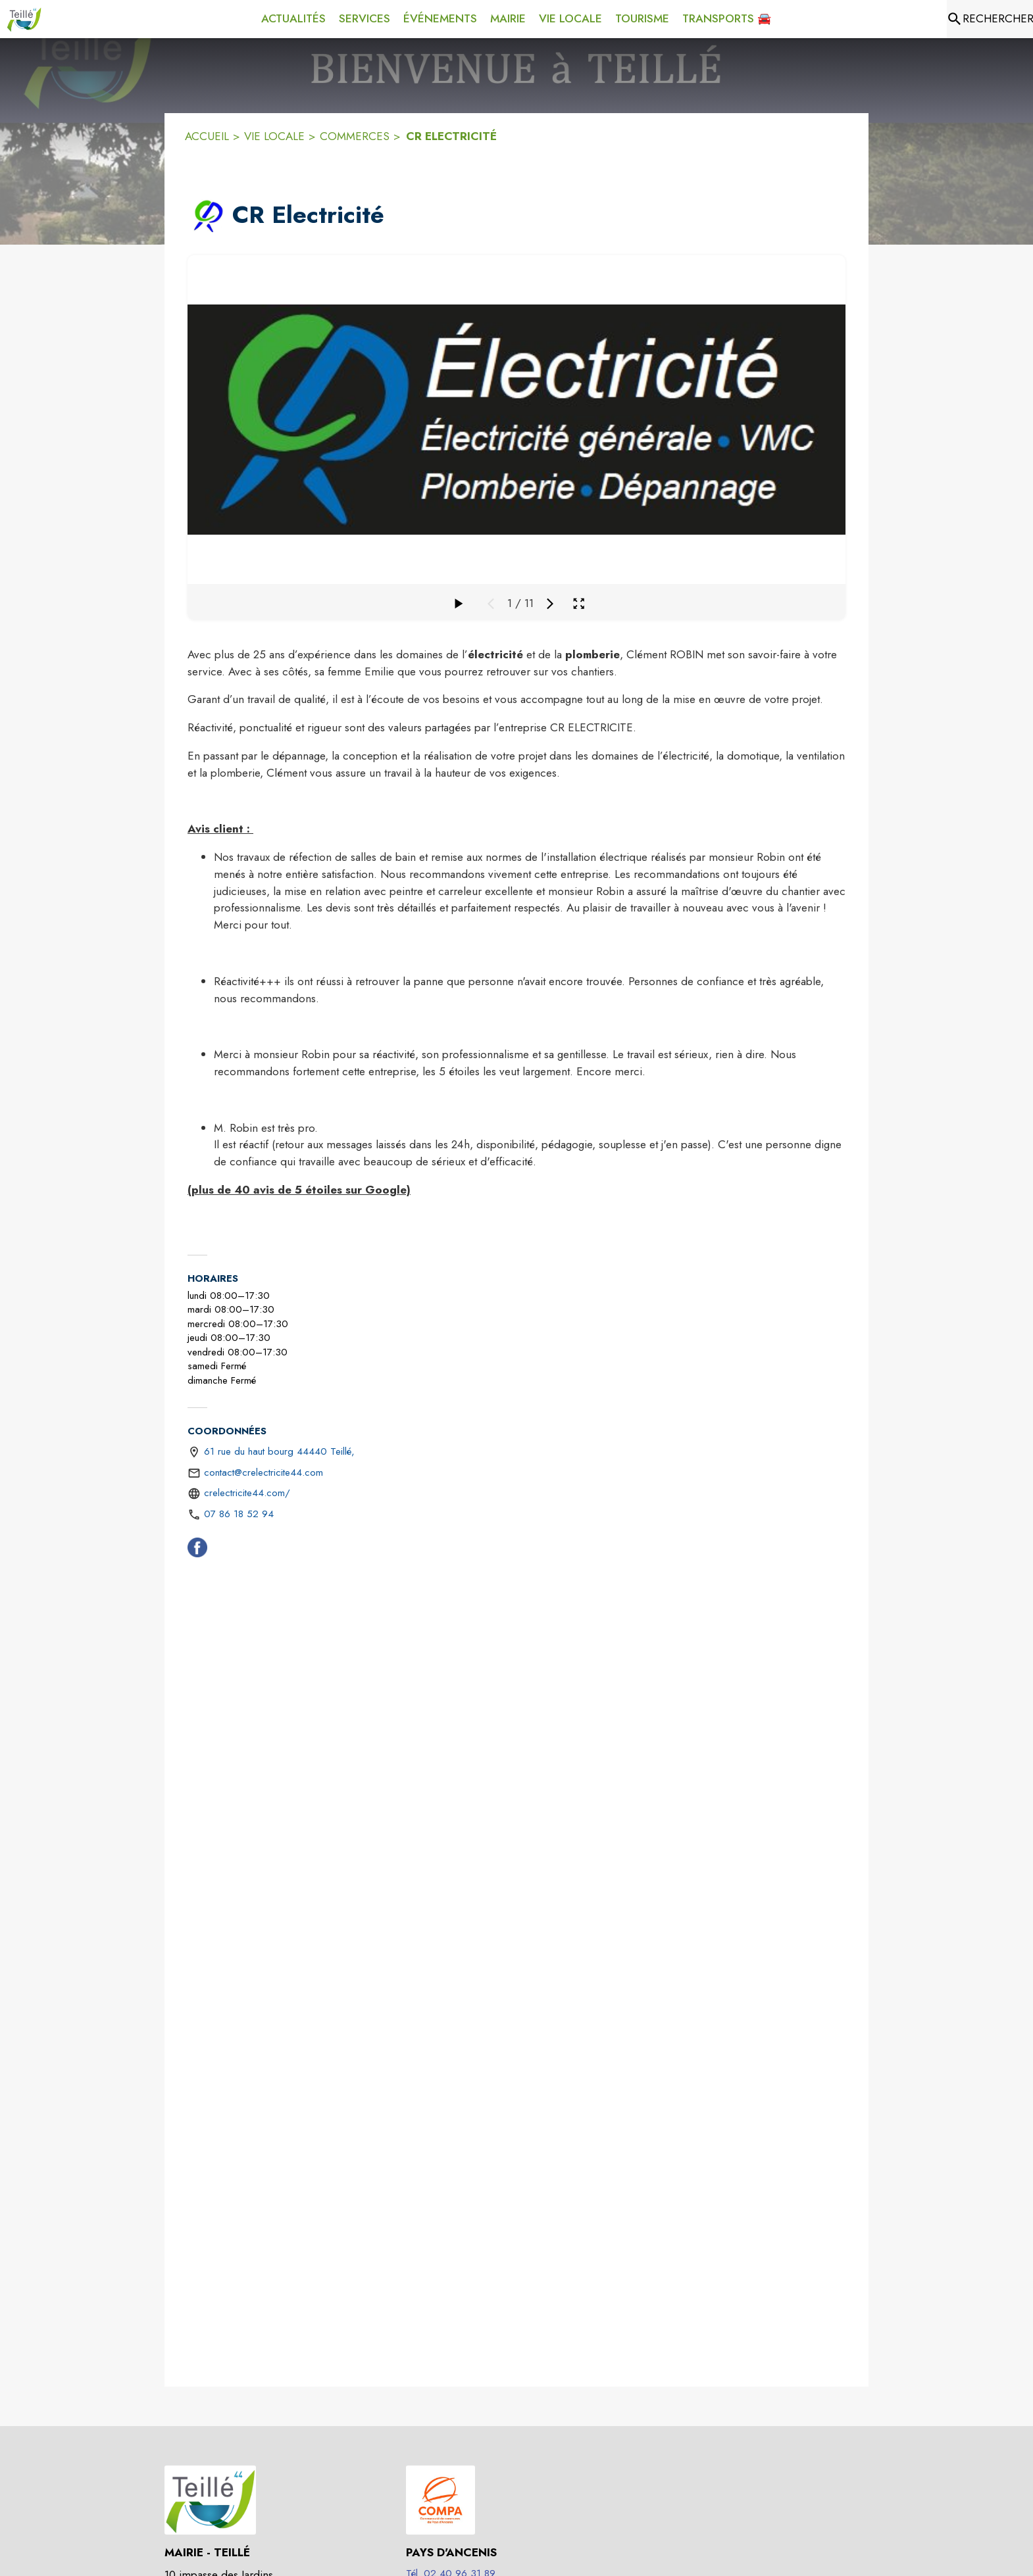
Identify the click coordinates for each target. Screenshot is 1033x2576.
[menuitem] (293, 19)
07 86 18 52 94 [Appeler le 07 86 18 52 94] (239, 1514)
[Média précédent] (491, 604)
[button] (207, 215)
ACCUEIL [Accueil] (207, 136)
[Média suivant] (550, 604)
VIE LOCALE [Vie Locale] (274, 136)
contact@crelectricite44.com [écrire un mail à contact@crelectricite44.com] (263, 1472)
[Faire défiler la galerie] (458, 604)
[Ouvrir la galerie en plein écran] (579, 603)
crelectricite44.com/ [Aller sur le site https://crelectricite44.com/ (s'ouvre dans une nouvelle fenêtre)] (247, 1493)
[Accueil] (24, 19)
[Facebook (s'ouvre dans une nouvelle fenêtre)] (197, 1550)
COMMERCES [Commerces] (355, 136)
